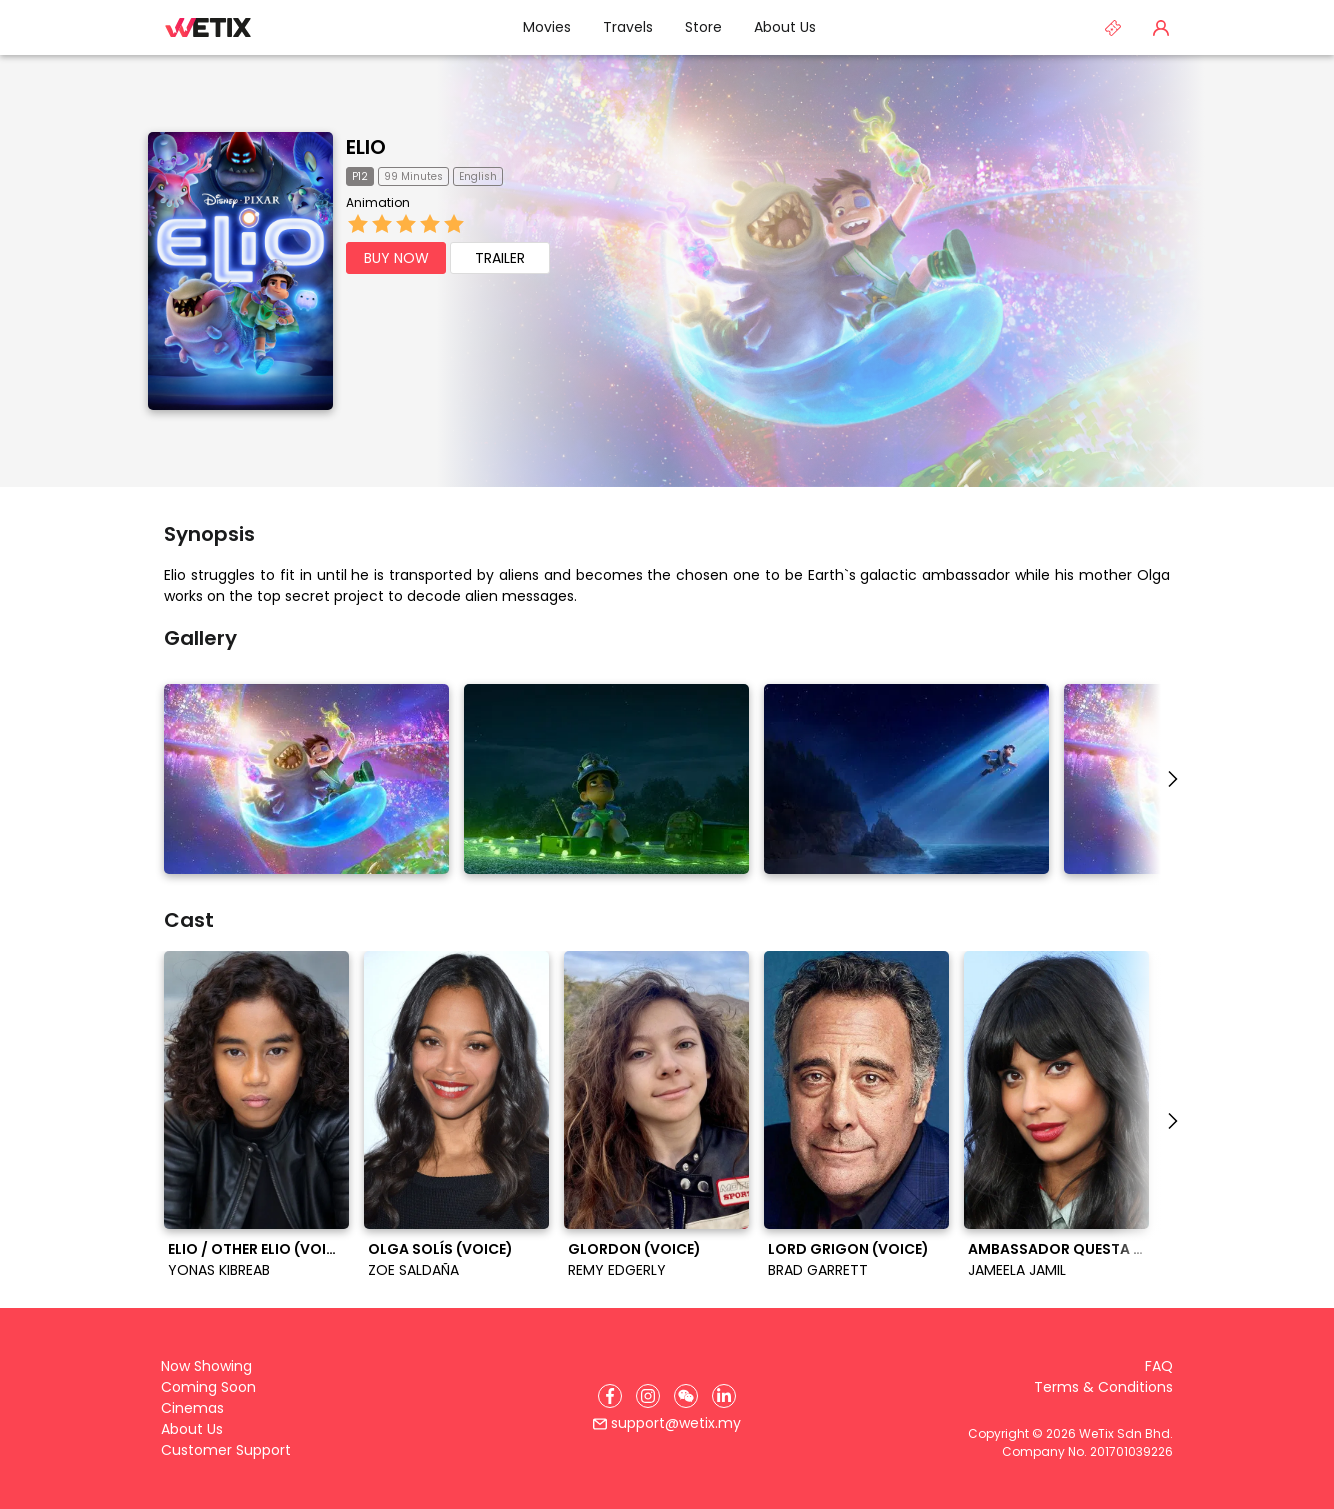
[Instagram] (648, 1396)
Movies (547, 27)
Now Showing (206, 1366)
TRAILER (500, 258)
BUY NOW (396, 258)
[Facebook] (610, 1396)
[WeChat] (686, 1396)
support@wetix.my (667, 1423)
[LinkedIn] (724, 1396)
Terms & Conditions (1103, 1387)
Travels (628, 27)
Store (703, 27)
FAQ (1159, 1366)
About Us (785, 27)
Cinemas (192, 1408)
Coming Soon (208, 1387)
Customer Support (226, 1450)
